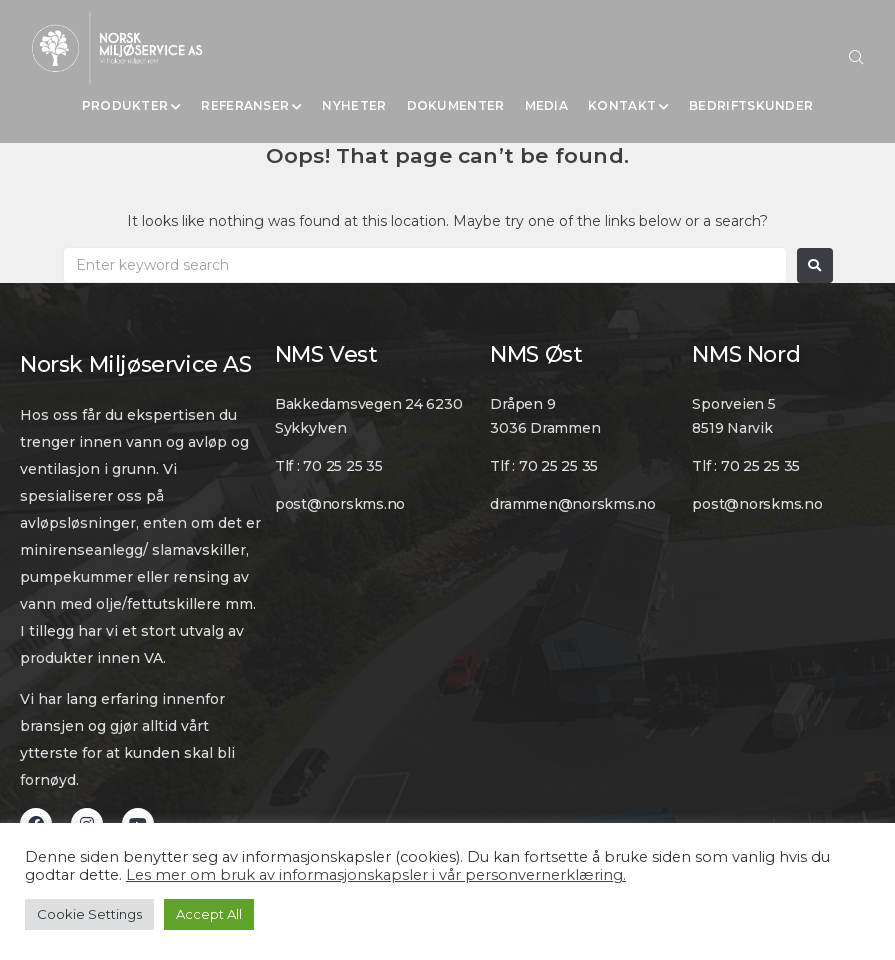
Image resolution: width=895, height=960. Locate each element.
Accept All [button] (209, 914)
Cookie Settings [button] (89, 914)
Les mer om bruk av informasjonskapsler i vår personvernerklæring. (376, 875)
